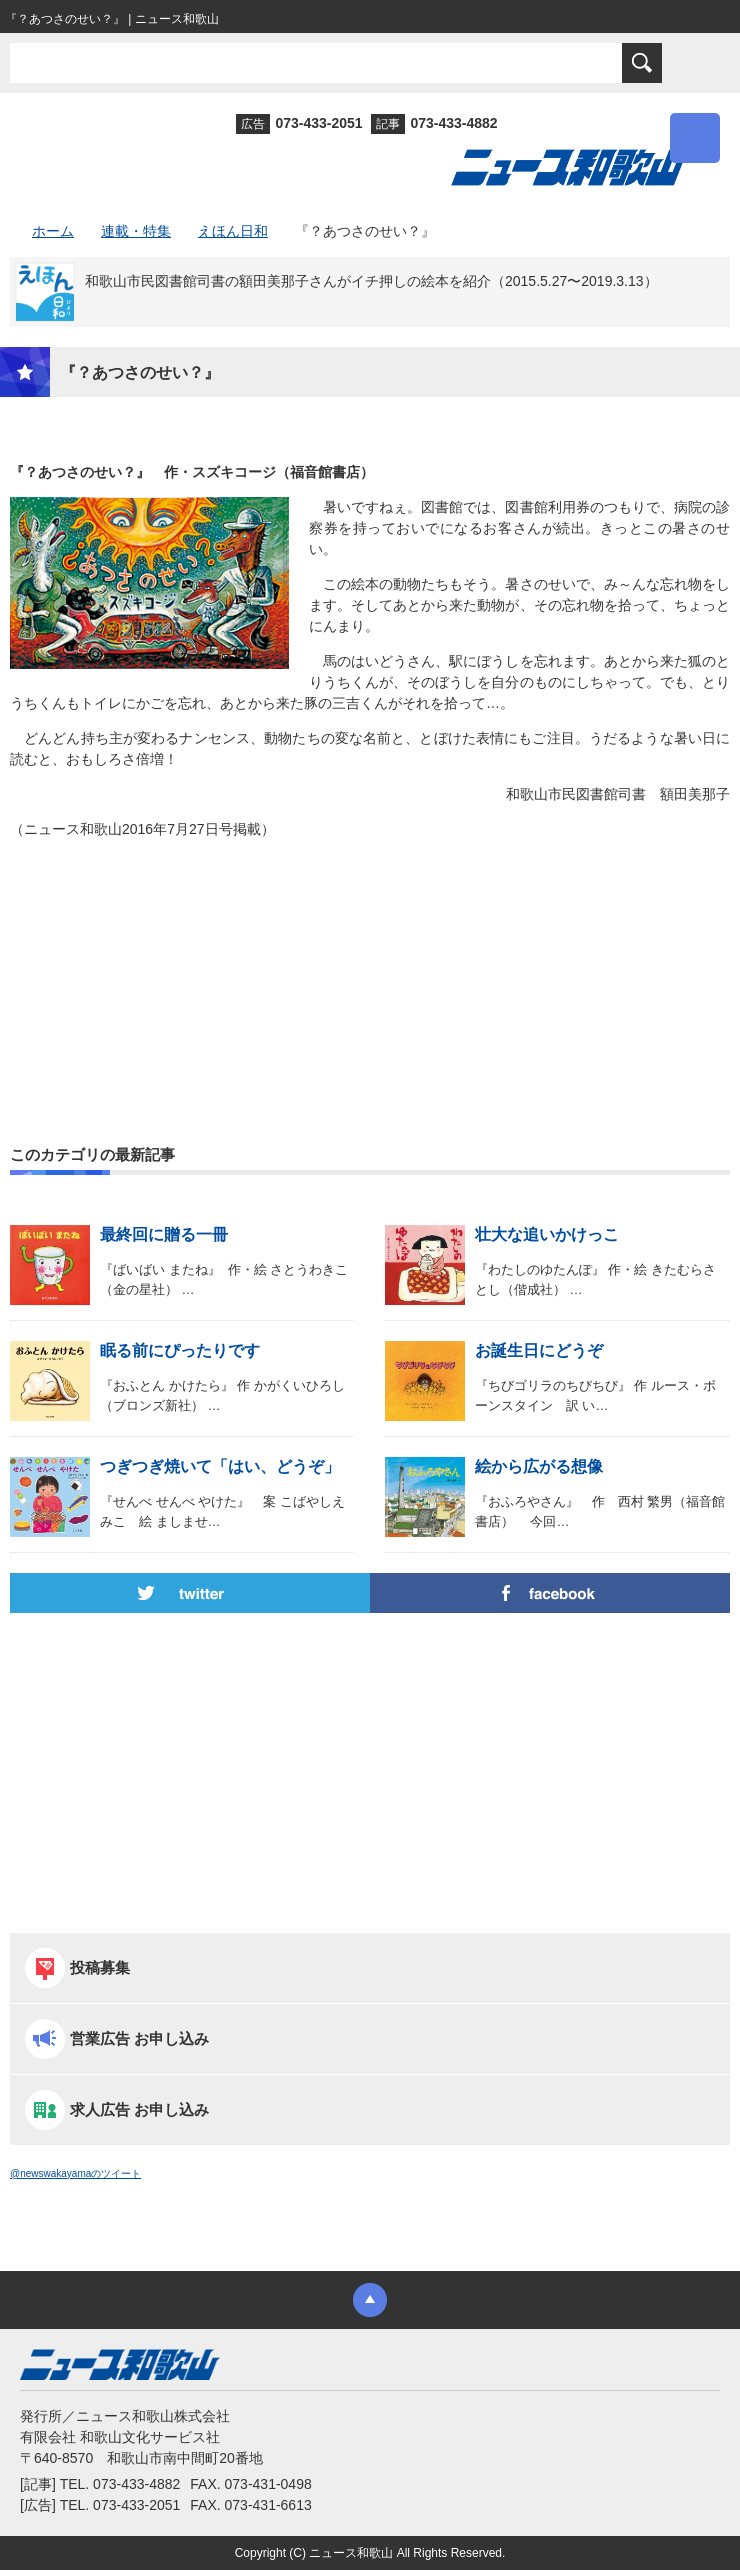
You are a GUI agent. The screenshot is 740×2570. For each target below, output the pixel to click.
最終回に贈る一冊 (164, 1234)
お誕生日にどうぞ (539, 1350)
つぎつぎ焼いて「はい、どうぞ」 (220, 1466)
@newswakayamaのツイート (75, 2173)
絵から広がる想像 (539, 1466)
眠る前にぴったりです (180, 1350)
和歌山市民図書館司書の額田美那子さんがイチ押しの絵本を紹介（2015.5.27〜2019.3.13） (371, 281)
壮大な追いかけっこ (547, 1234)
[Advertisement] (370, 944)
